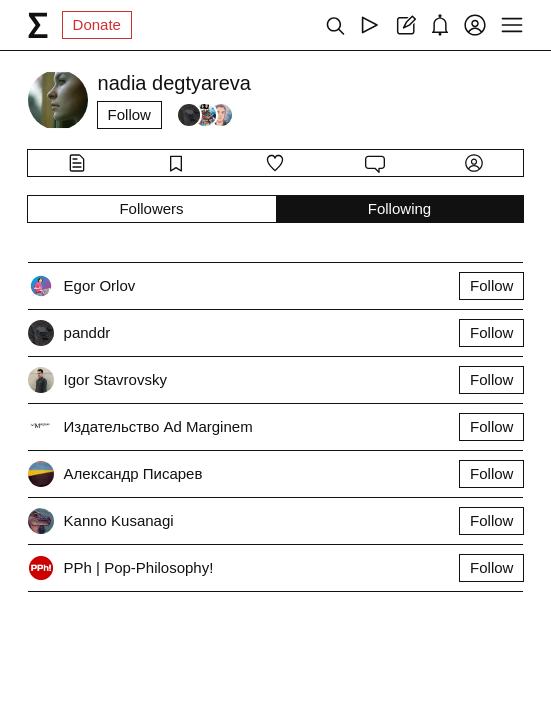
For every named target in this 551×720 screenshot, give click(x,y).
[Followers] (205, 115)
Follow (129, 114)
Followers (151, 208)
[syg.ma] (38, 25)
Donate (97, 24)
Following (399, 208)
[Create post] (404, 25)
